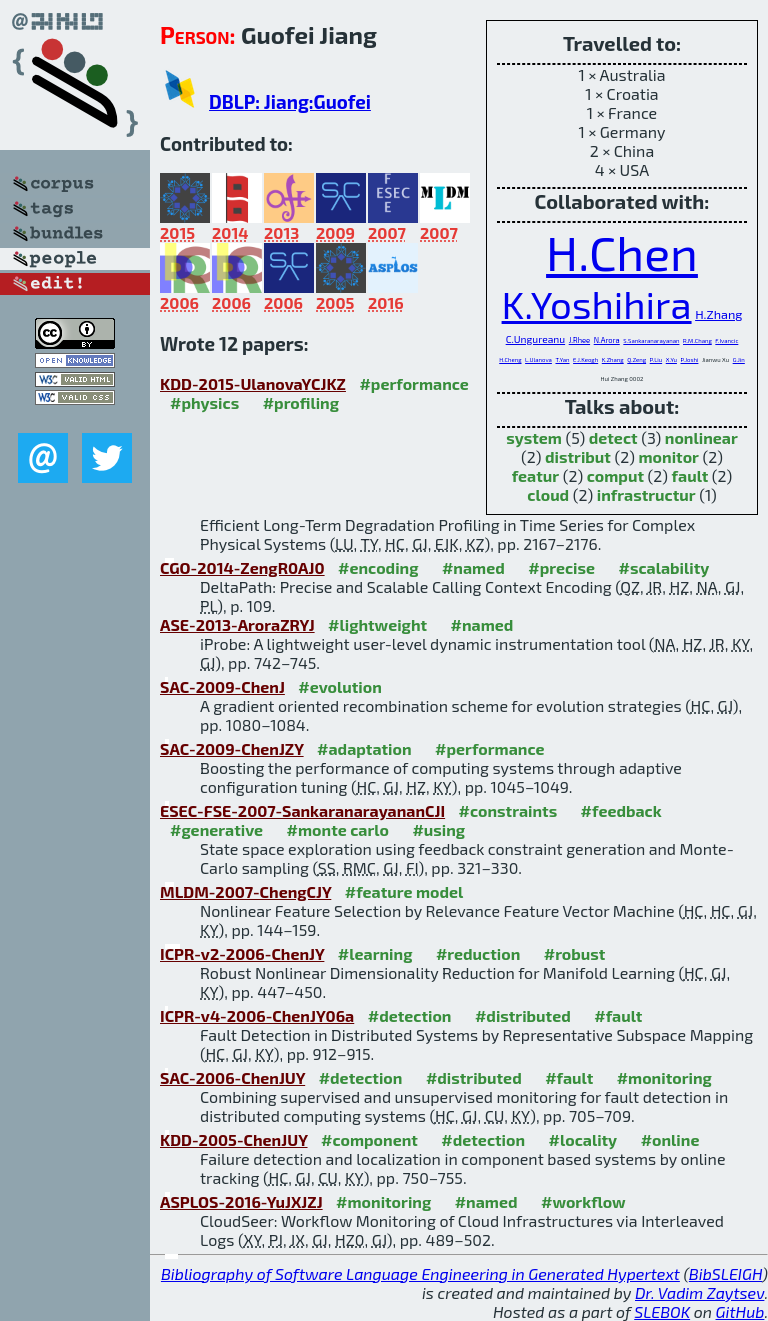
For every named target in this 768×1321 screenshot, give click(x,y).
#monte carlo (338, 829)
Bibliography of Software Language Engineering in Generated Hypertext (420, 1273)
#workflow (583, 1201)
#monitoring (664, 1077)
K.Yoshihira (597, 304)
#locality (583, 1139)
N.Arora (607, 340)
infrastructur (646, 494)
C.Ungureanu (535, 339)
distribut (578, 456)
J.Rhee (579, 340)
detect (613, 437)
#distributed (523, 1015)
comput (615, 475)
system (534, 437)
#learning (375, 953)
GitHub (740, 1311)
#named (473, 567)
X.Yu (671, 359)
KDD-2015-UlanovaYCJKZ (253, 383)
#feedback (621, 810)
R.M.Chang (697, 340)
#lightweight (377, 624)
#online (670, 1139)
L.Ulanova (538, 359)
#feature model (404, 891)
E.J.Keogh (585, 359)
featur (535, 475)
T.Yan (562, 359)
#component (369, 1139)
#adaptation (364, 748)
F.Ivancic (726, 340)
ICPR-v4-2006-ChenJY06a (257, 1015)
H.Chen (622, 252)
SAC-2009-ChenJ (222, 686)
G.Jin (739, 359)
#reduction (478, 953)
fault (690, 475)
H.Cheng (510, 359)
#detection (410, 1015)
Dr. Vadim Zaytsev (699, 1292)
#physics (204, 402)
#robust (575, 953)
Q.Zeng (636, 359)
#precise (561, 567)
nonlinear (701, 437)
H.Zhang (718, 314)
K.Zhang (613, 359)
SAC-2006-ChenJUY (232, 1077)
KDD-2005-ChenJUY (234, 1139)
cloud (548, 494)
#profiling (301, 402)
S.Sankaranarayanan (651, 340)
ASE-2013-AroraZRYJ (237, 624)
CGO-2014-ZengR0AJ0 (242, 567)
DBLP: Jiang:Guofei (290, 101)
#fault (618, 1015)
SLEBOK (662, 1311)
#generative (216, 829)
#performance (413, 383)
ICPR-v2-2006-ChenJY (242, 953)
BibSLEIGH (725, 1273)
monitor (669, 456)
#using (438, 829)
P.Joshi (690, 359)
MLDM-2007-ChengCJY (245, 891)
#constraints (508, 810)
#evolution (339, 686)
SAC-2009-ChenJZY (232, 748)
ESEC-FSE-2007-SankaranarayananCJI (302, 810)
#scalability (664, 567)
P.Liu (656, 359)
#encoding (378, 567)
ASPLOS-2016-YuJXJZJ (241, 1201)
